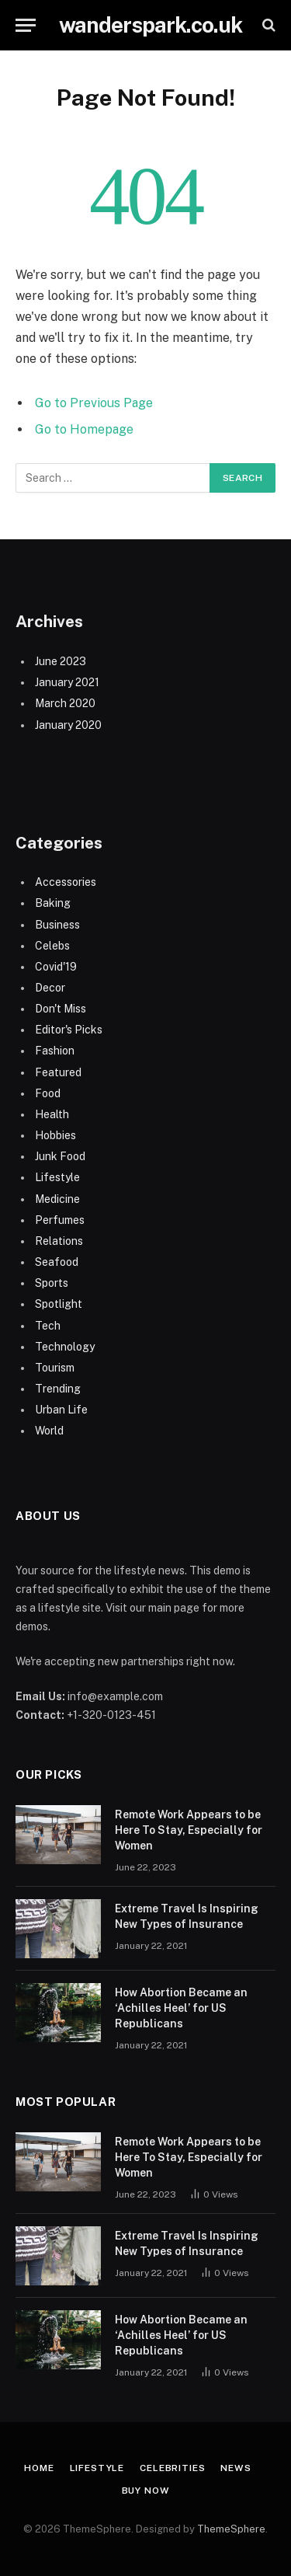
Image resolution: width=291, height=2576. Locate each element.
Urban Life (61, 1409)
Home (39, 2468)
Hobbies (55, 1135)
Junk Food (60, 1156)
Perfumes (60, 1220)
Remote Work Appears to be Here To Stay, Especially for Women (188, 1830)
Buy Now (146, 2490)
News (235, 2468)
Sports (51, 1283)
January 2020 (68, 725)
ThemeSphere (231, 2529)
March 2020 (65, 703)
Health (52, 1114)
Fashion (54, 1050)
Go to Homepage (84, 429)
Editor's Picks (68, 1029)
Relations (59, 1241)
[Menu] (26, 25)
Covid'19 (56, 966)
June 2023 (60, 661)
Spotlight (58, 1304)
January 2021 (67, 682)
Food (48, 1093)
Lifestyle (57, 1177)
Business (57, 925)
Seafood (56, 1262)
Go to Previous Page (94, 403)
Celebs (52, 945)
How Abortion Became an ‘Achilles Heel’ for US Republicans (181, 2008)
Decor (50, 987)
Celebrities (172, 2468)
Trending (58, 1388)
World (49, 1430)
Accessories (65, 882)
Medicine (57, 1199)
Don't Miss (60, 1008)
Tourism (54, 1367)
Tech (48, 1325)
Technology (65, 1346)
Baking (53, 903)
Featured (58, 1072)
